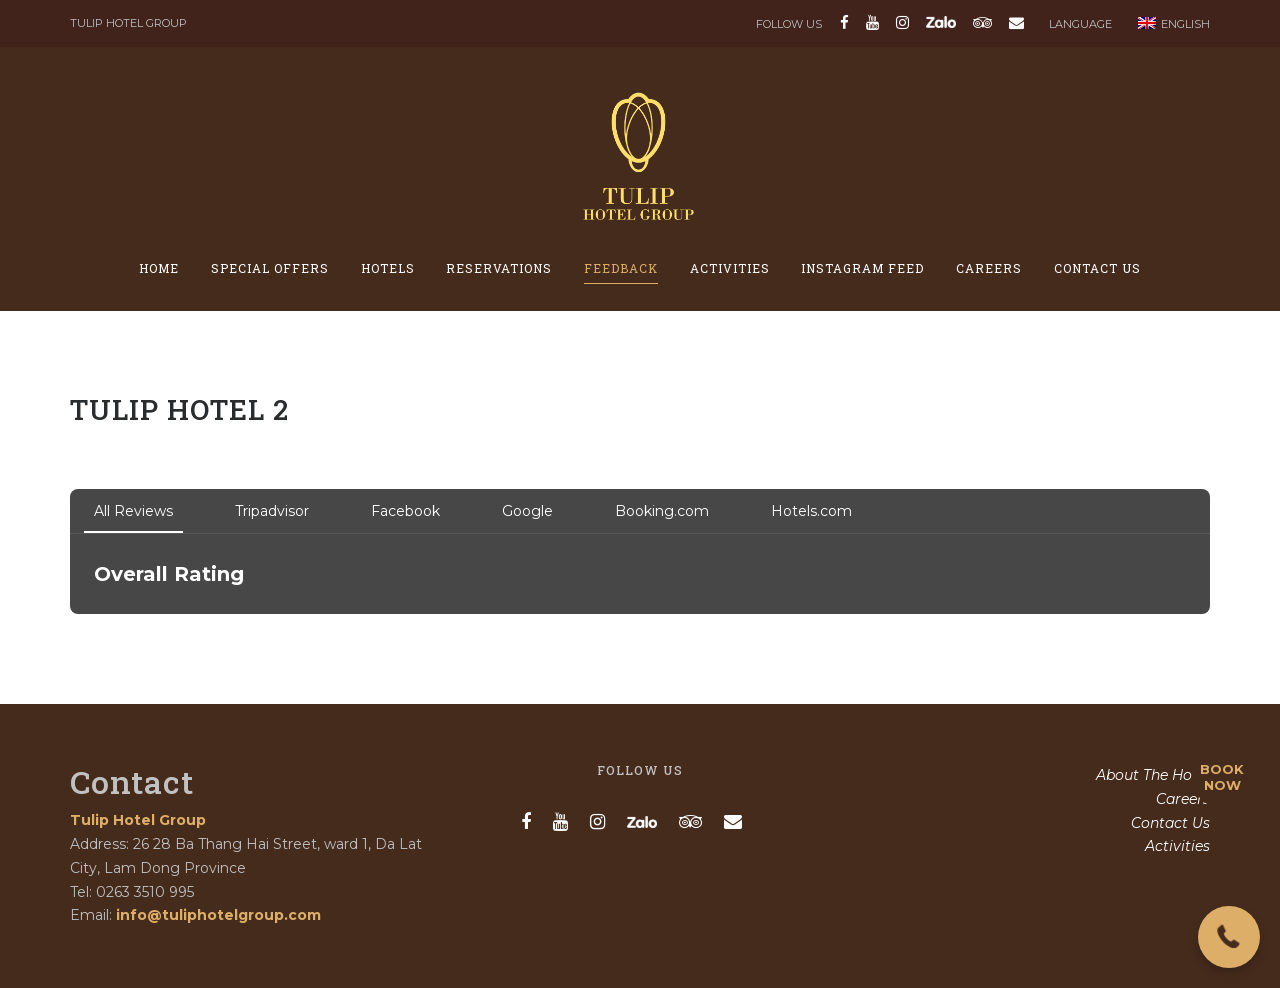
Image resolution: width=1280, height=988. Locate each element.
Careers (989, 268)
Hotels (388, 268)
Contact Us (1097, 268)
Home (159, 268)
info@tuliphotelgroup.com (218, 915)
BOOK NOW (1222, 777)
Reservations (499, 268)
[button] (1229, 937)
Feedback (621, 268)
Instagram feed (862, 268)
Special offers (270, 268)
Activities (730, 268)
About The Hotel (1153, 775)
